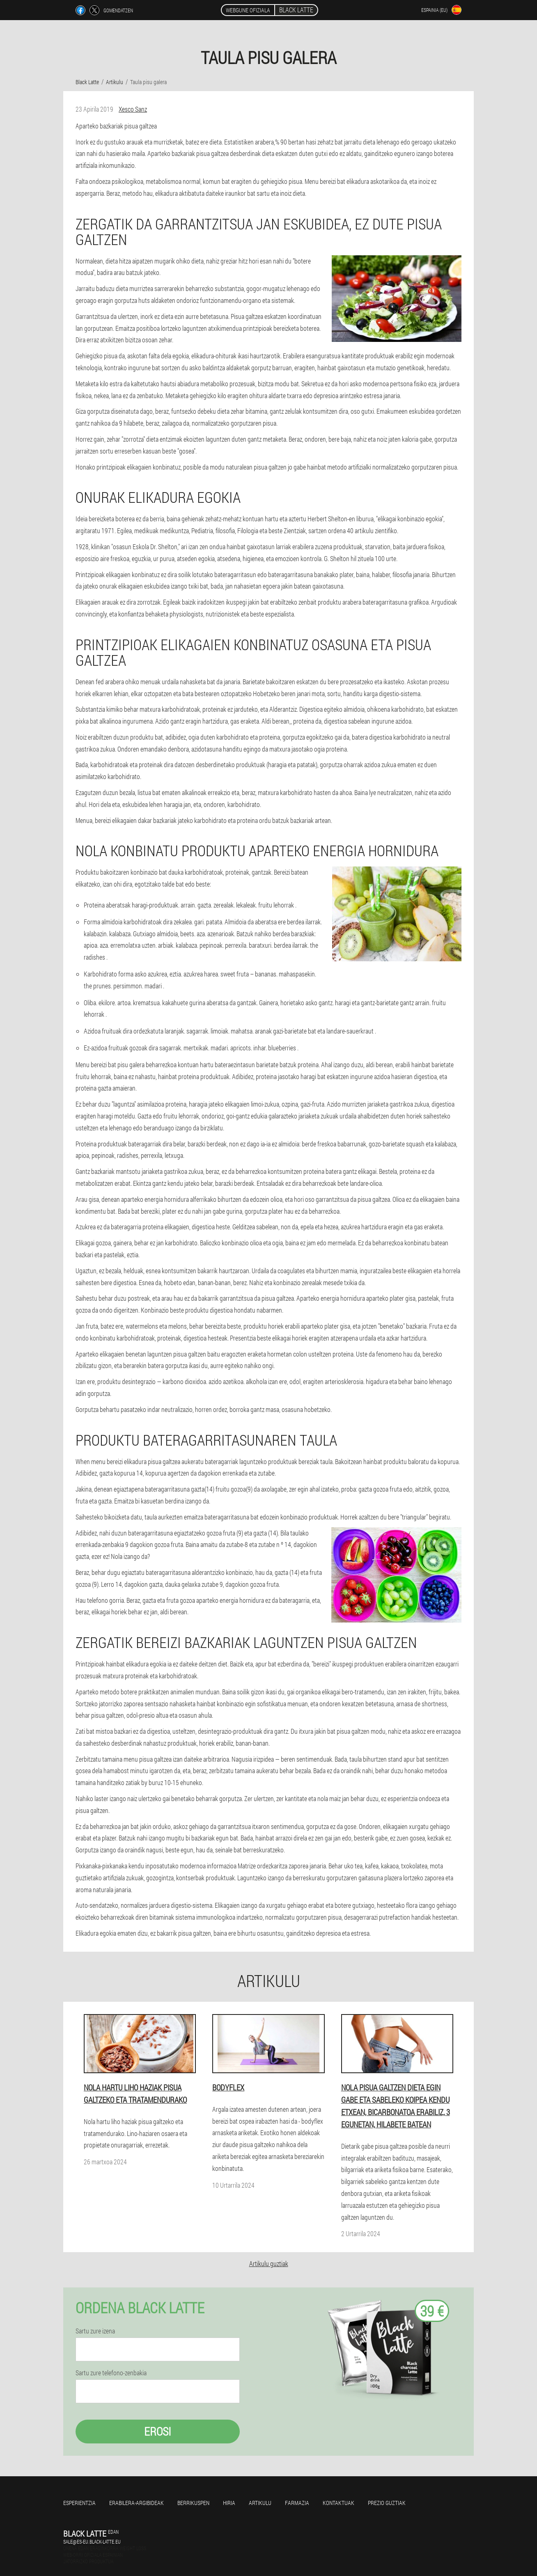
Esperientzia (79, 2503)
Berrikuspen (193, 2503)
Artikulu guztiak (268, 2263)
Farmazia (297, 2503)
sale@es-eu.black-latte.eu (92, 2541)
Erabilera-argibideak (136, 2503)
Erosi (157, 2431)
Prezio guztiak (387, 2503)
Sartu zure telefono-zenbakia (111, 2373)
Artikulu (260, 2503)
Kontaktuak (338, 2503)
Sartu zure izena (95, 2331)
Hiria (229, 2503)
